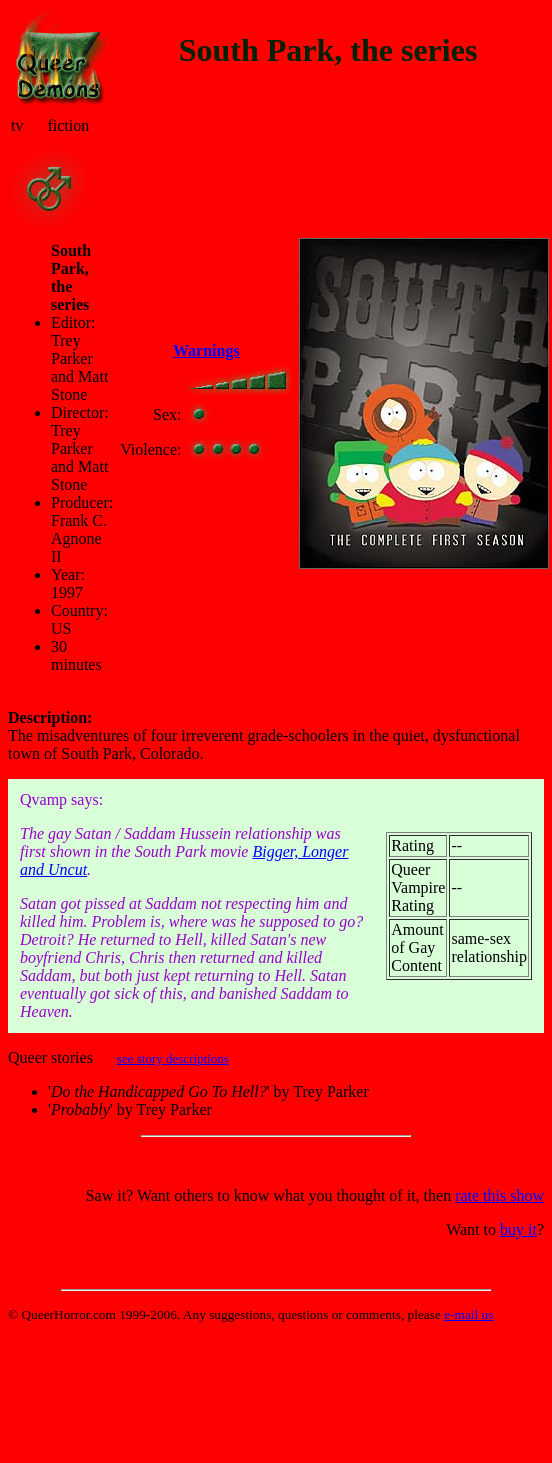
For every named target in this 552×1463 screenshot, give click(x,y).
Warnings (206, 350)
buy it (518, 1229)
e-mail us (468, 1314)
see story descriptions (173, 1058)
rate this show (499, 1195)
